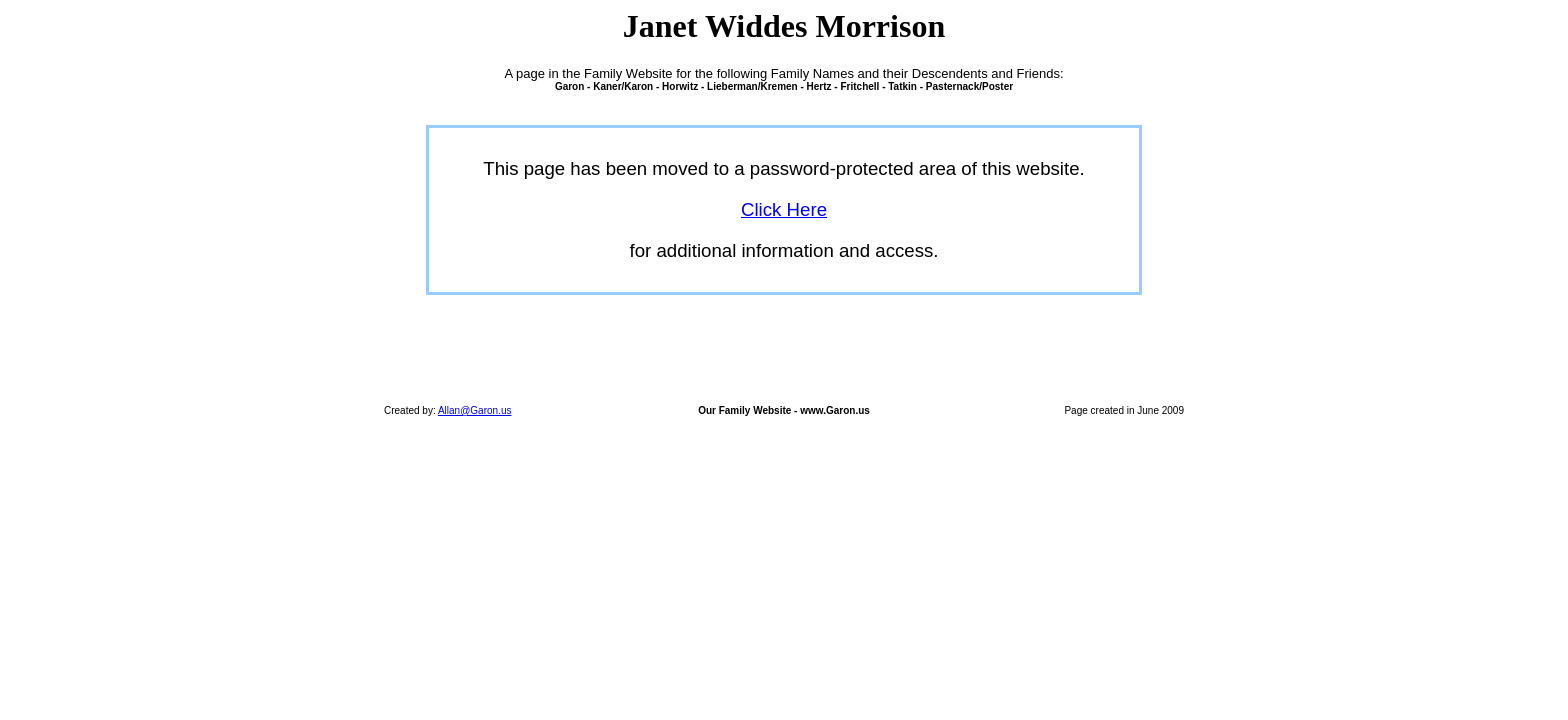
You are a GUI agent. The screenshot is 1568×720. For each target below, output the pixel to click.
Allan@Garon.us (475, 410)
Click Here (784, 209)
